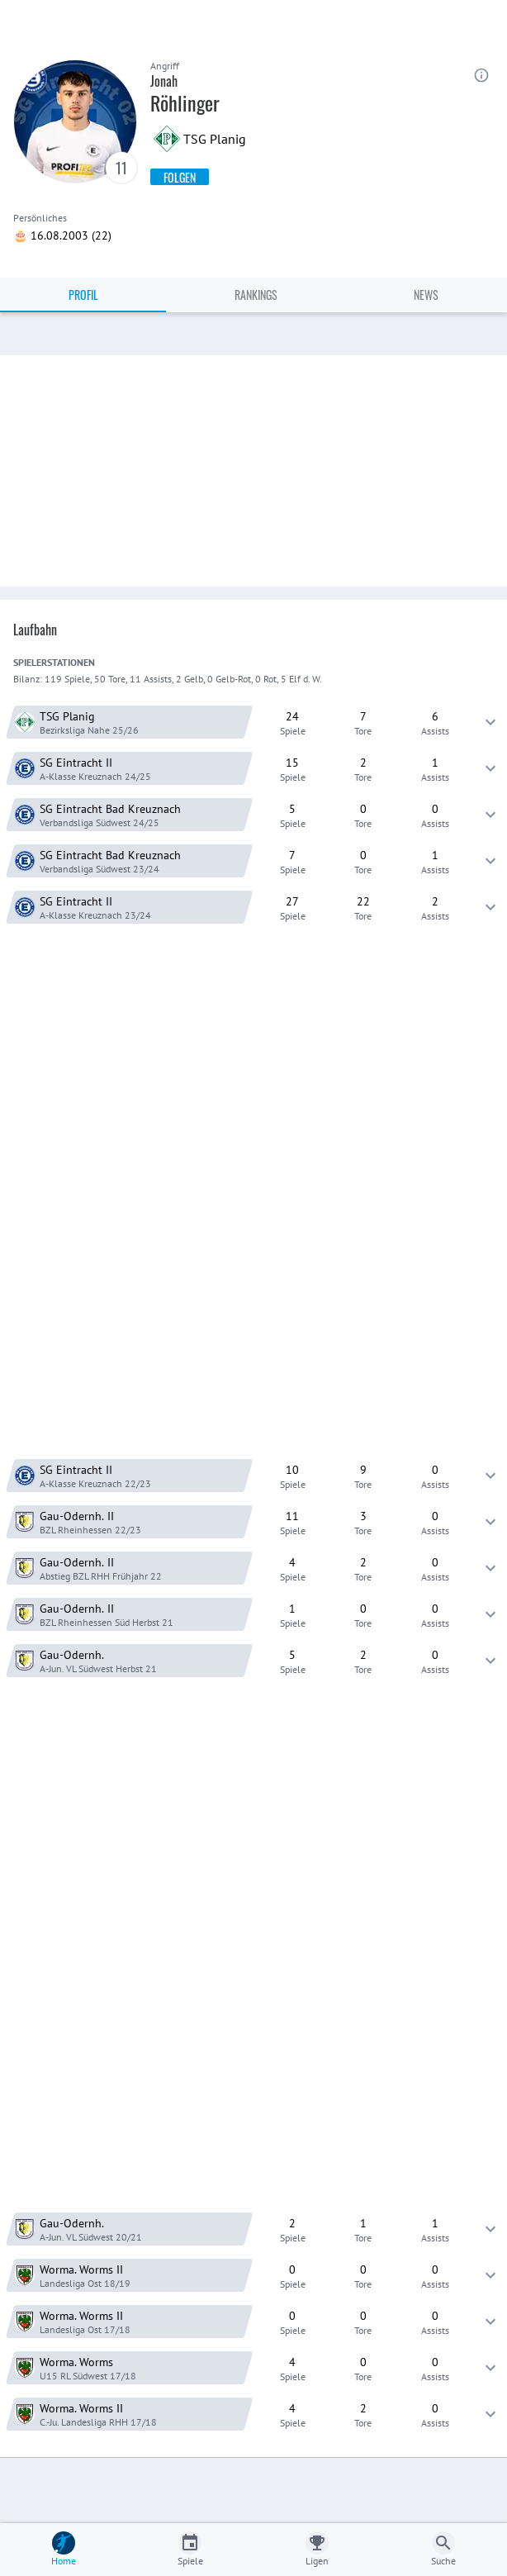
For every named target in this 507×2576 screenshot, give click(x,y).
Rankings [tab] (256, 294)
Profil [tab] (83, 294)
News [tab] (426, 294)
